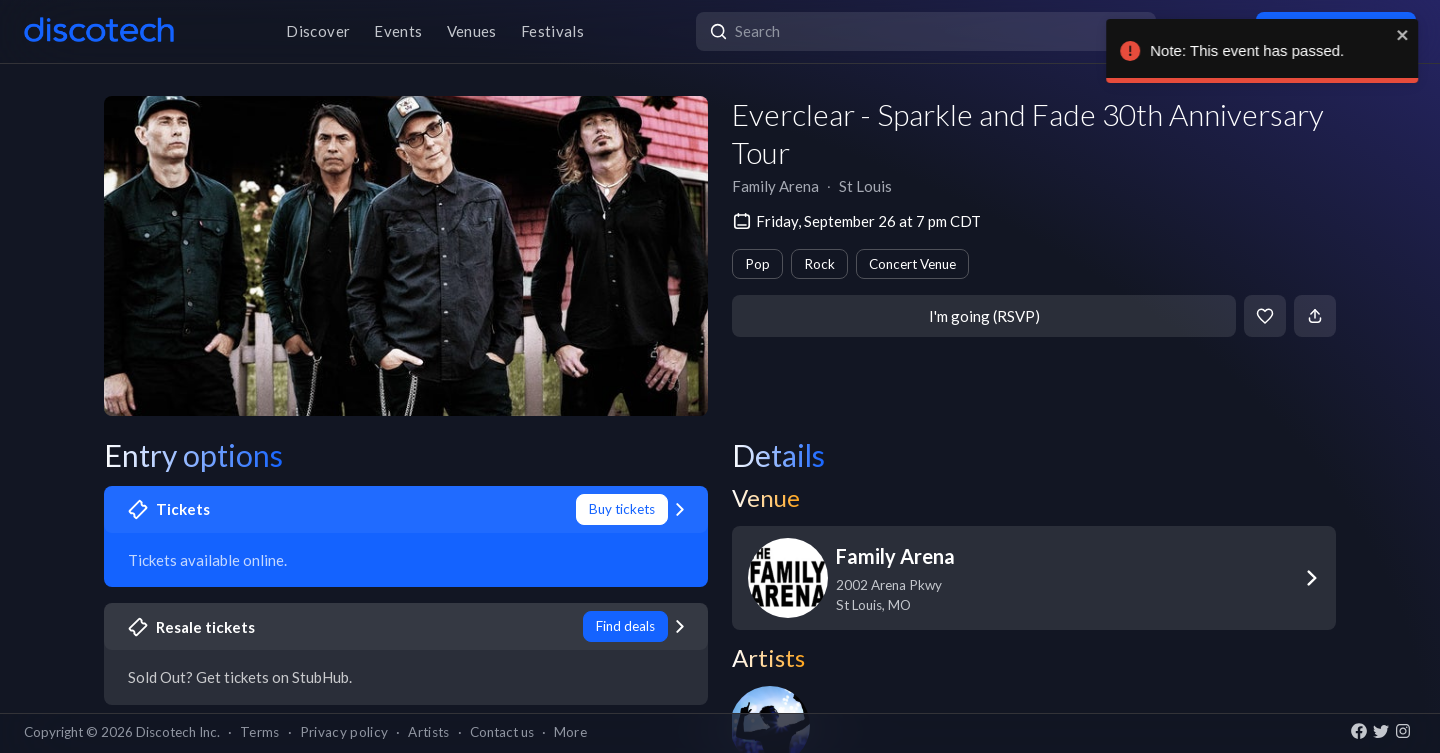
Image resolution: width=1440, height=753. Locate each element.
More (570, 732)
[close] (1386, 35)
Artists (428, 732)
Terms (260, 732)
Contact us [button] (502, 732)
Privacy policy (344, 732)
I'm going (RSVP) (984, 316)
